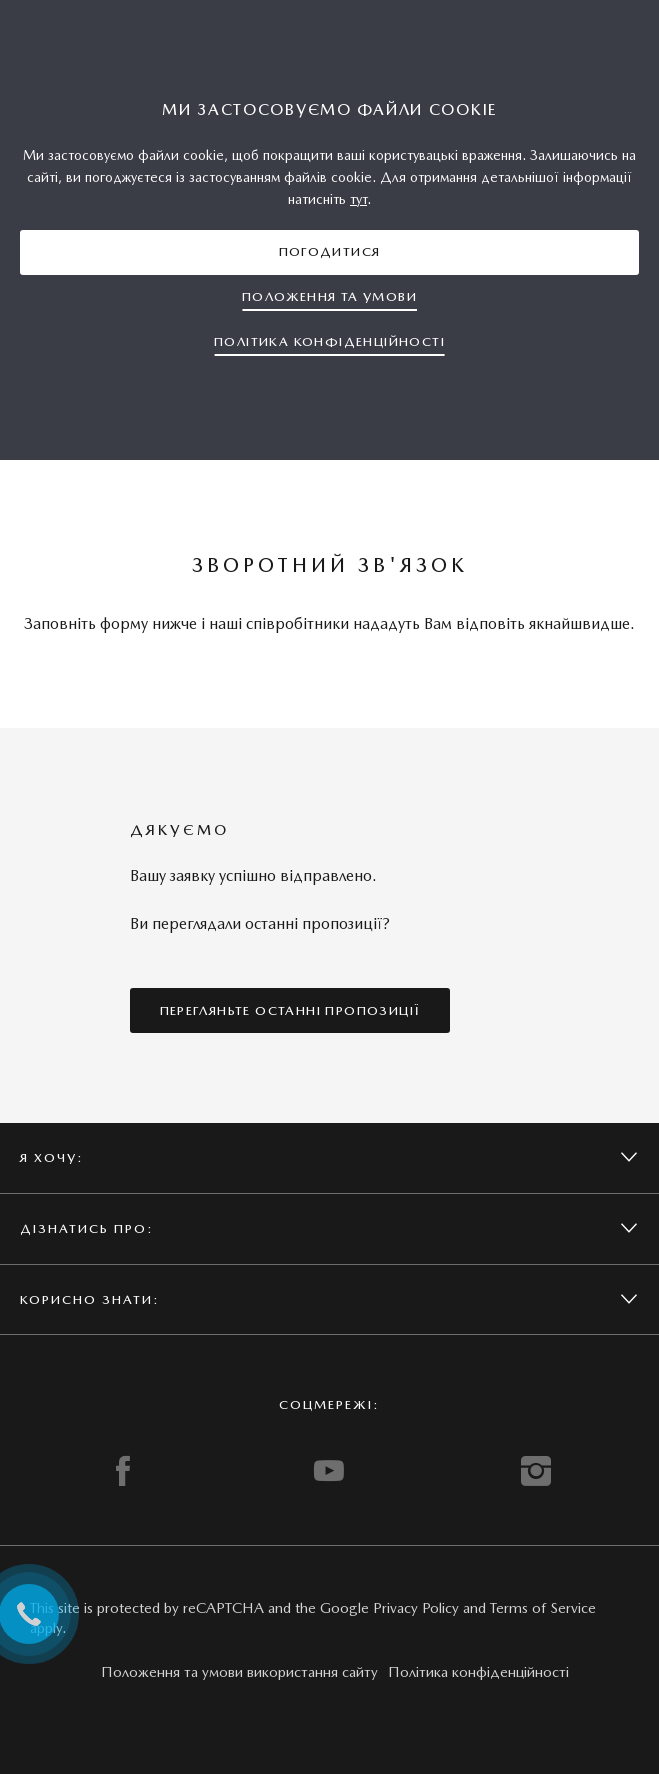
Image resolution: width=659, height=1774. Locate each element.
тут (358, 199)
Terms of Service (543, 1608)
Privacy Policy (416, 1608)
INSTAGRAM (536, 1471)
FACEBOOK (123, 1471)
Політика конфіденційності (478, 1672)
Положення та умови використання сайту (239, 1672)
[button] (329, 252)
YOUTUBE (329, 1471)
